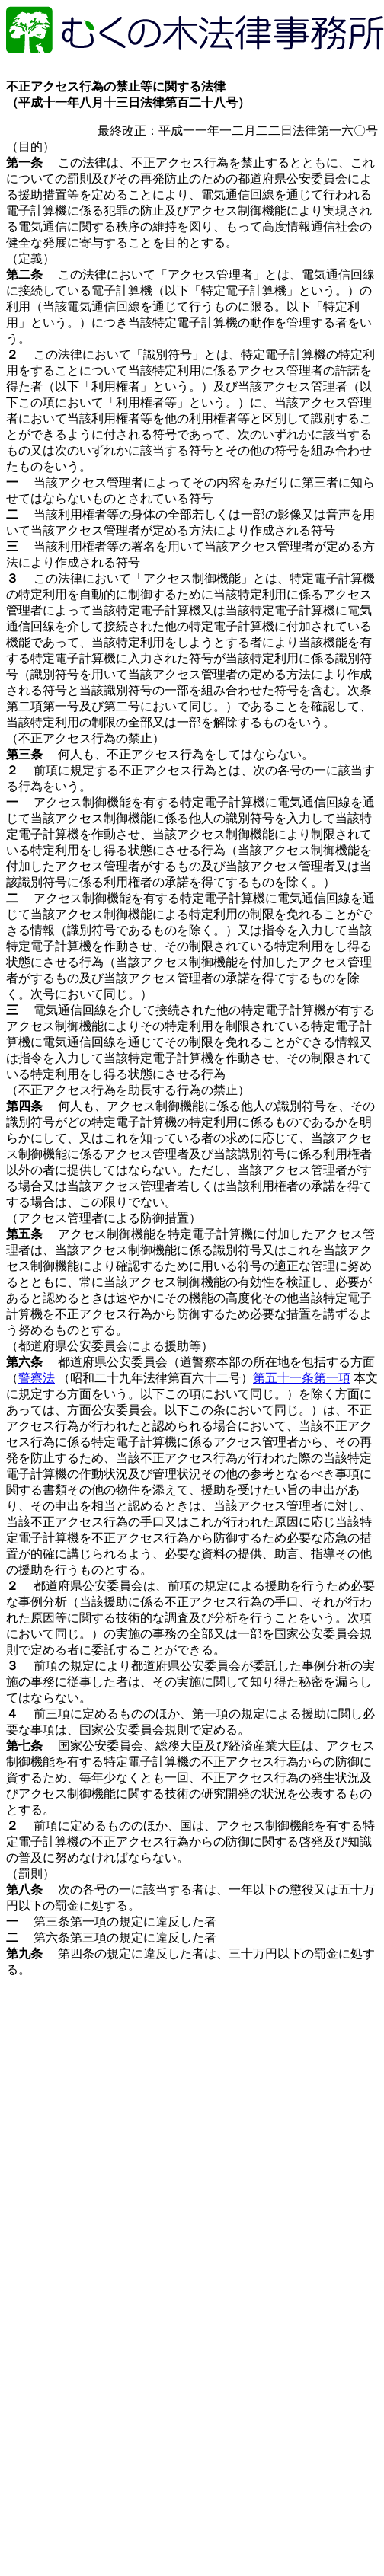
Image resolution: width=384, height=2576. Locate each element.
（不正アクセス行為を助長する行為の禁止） (128, 1090)
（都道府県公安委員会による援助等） (109, 1345)
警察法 (36, 1377)
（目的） (30, 146)
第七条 (24, 1745)
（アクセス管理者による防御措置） (103, 1217)
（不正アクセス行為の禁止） (85, 738)
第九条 (24, 1953)
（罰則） (30, 1873)
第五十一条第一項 (301, 1377)
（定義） (30, 258)
